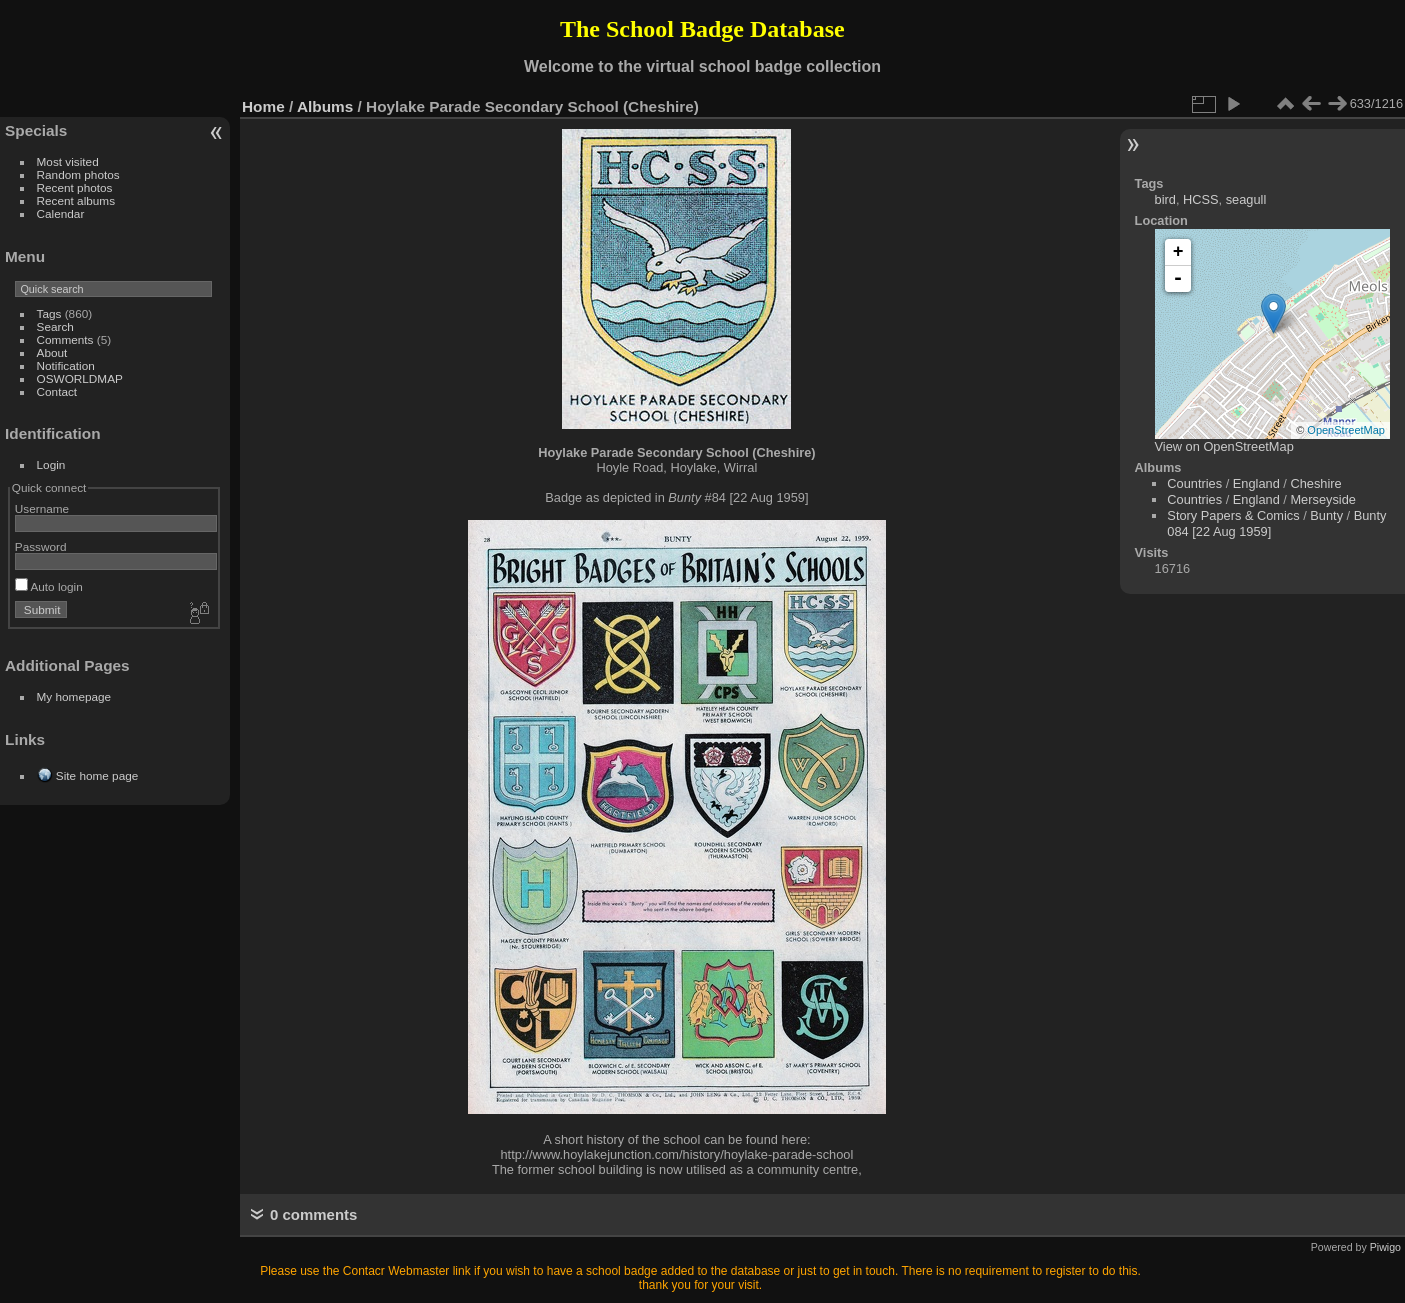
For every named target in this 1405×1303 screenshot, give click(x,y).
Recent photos (75, 187)
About (52, 352)
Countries (1194, 483)
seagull (1246, 199)
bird (1165, 199)
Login (51, 464)
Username (42, 508)
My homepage (74, 696)
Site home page (97, 775)
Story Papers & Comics (1233, 515)
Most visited (68, 161)
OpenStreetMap (1346, 430)
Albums (325, 106)
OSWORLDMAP (80, 378)
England (1256, 483)
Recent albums (76, 200)
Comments (65, 339)
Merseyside (1322, 499)
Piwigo (1385, 1247)
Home (263, 106)
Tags (49, 313)
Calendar (61, 213)
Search (55, 326)
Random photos (78, 174)
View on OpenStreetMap (1224, 446)
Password (41, 546)
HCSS (1201, 199)
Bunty (1326, 515)
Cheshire (1315, 483)
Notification (66, 365)
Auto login (49, 586)
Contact (57, 391)
